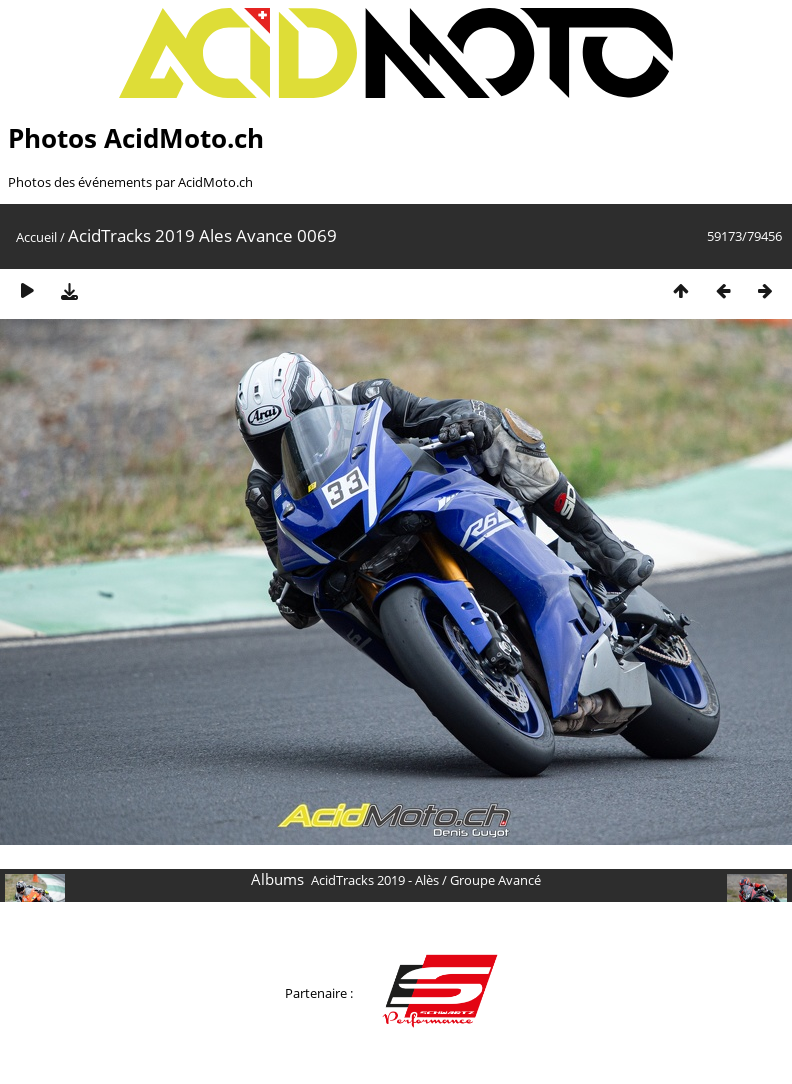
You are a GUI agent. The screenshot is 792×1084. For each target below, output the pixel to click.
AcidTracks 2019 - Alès (375, 880)
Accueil (36, 237)
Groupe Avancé (495, 880)
